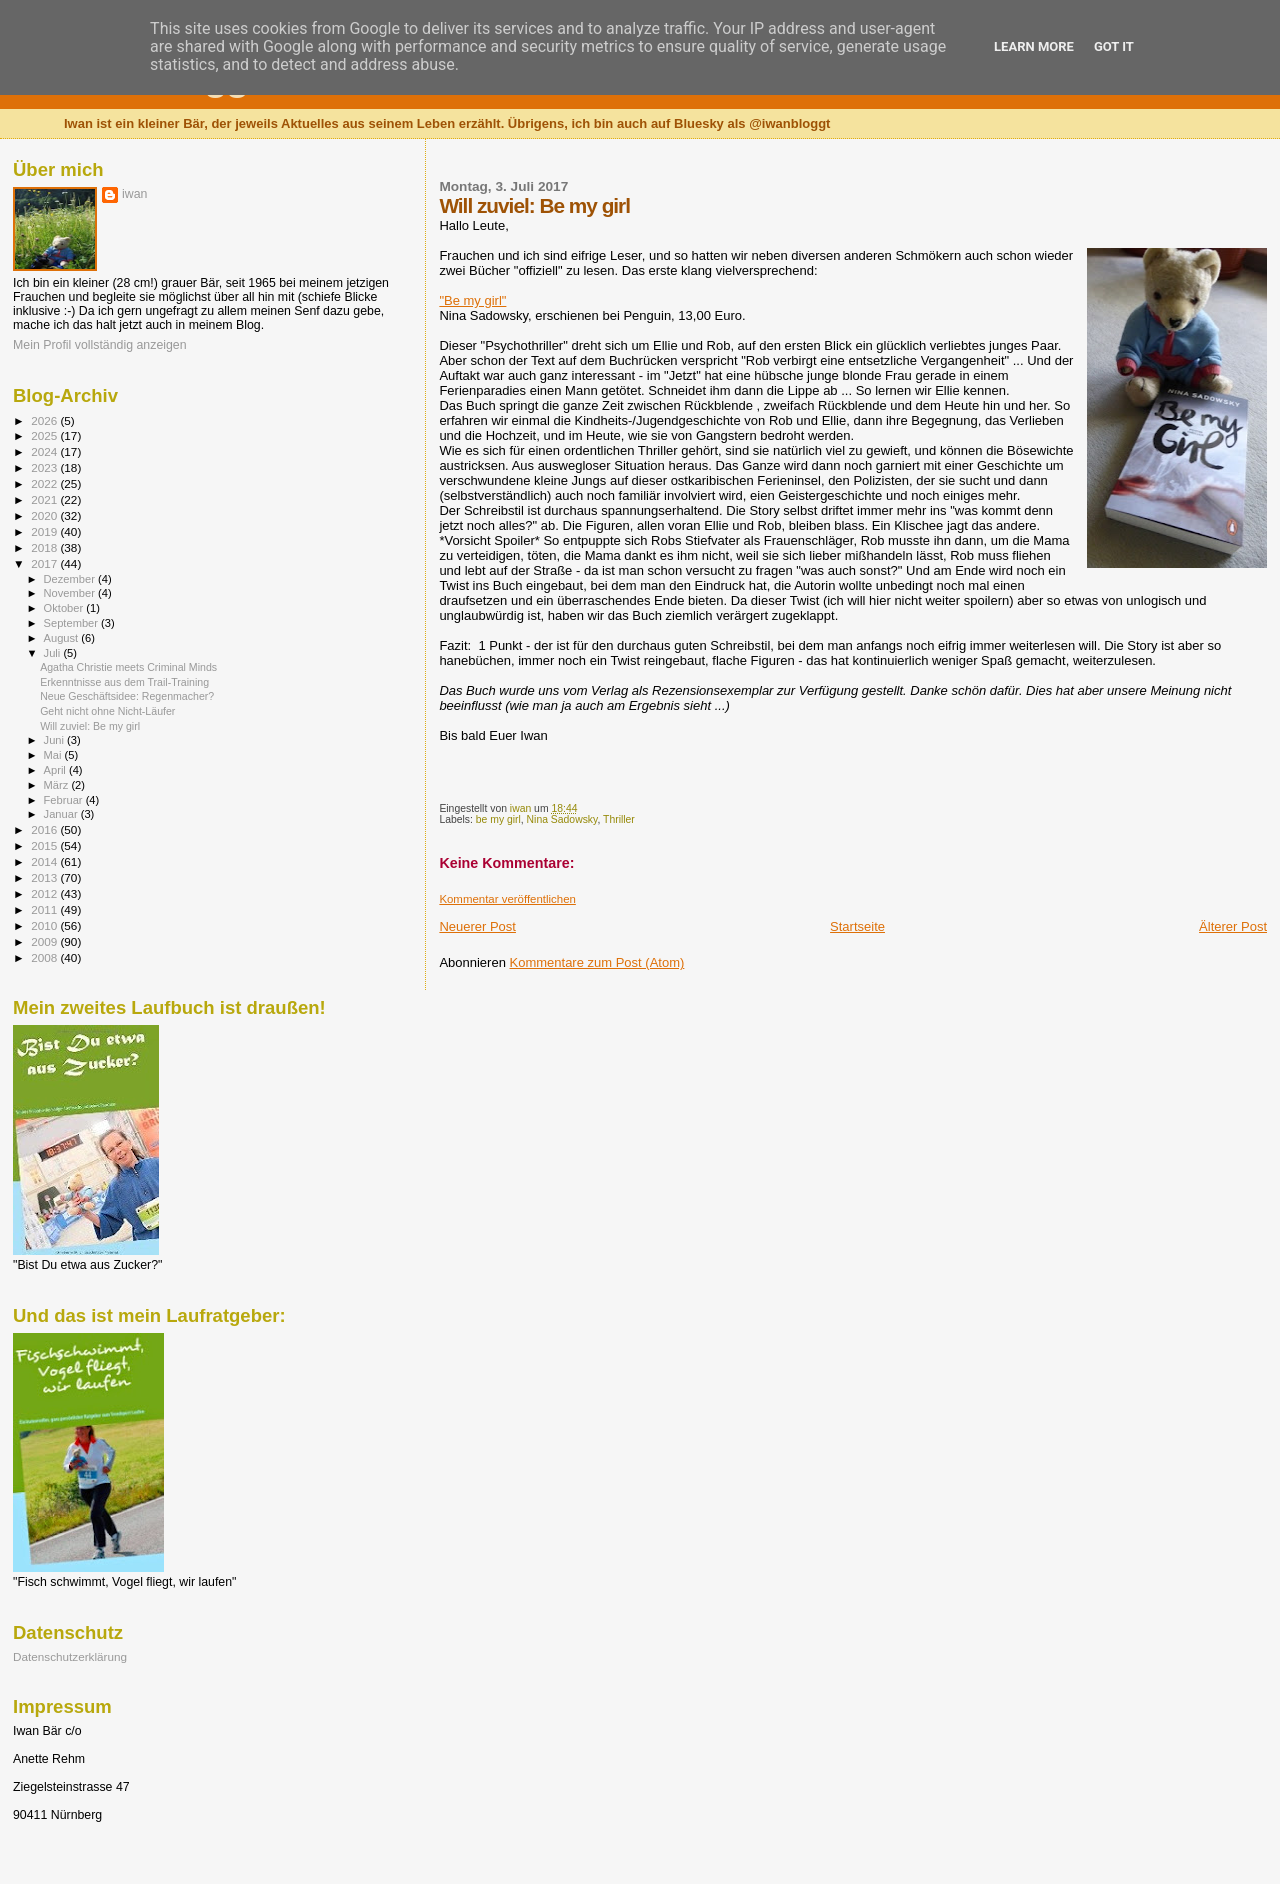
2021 (45, 499)
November (71, 593)
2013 (45, 877)
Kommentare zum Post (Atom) (597, 962)
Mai (54, 755)
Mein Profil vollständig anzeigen (100, 345)
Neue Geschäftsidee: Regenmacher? (127, 696)
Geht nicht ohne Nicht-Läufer (107, 711)
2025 (45, 435)
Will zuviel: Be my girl (90, 726)
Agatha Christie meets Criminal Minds (128, 667)
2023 (45, 467)
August (63, 638)
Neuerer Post (477, 926)
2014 (45, 861)
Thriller (619, 819)
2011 (45, 909)
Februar (65, 800)
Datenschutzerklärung (70, 1656)
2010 (45, 925)
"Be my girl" (472, 300)
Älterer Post (1233, 926)
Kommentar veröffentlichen (507, 899)
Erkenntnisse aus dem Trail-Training (124, 682)
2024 (45, 451)
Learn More (1034, 46)
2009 (45, 941)
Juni (56, 740)
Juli (54, 653)
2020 (45, 515)
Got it (1114, 46)
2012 (45, 893)
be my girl (498, 819)
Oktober (65, 608)
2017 (45, 563)
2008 (45, 957)
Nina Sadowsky (562, 819)
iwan (134, 194)
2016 (45, 829)
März (58, 785)
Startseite (857, 926)
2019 (45, 531)
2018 (45, 547)
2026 (45, 420)
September (73, 623)
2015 (45, 845)
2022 (45, 483)
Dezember (71, 579)
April (56, 770)
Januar (62, 814)
